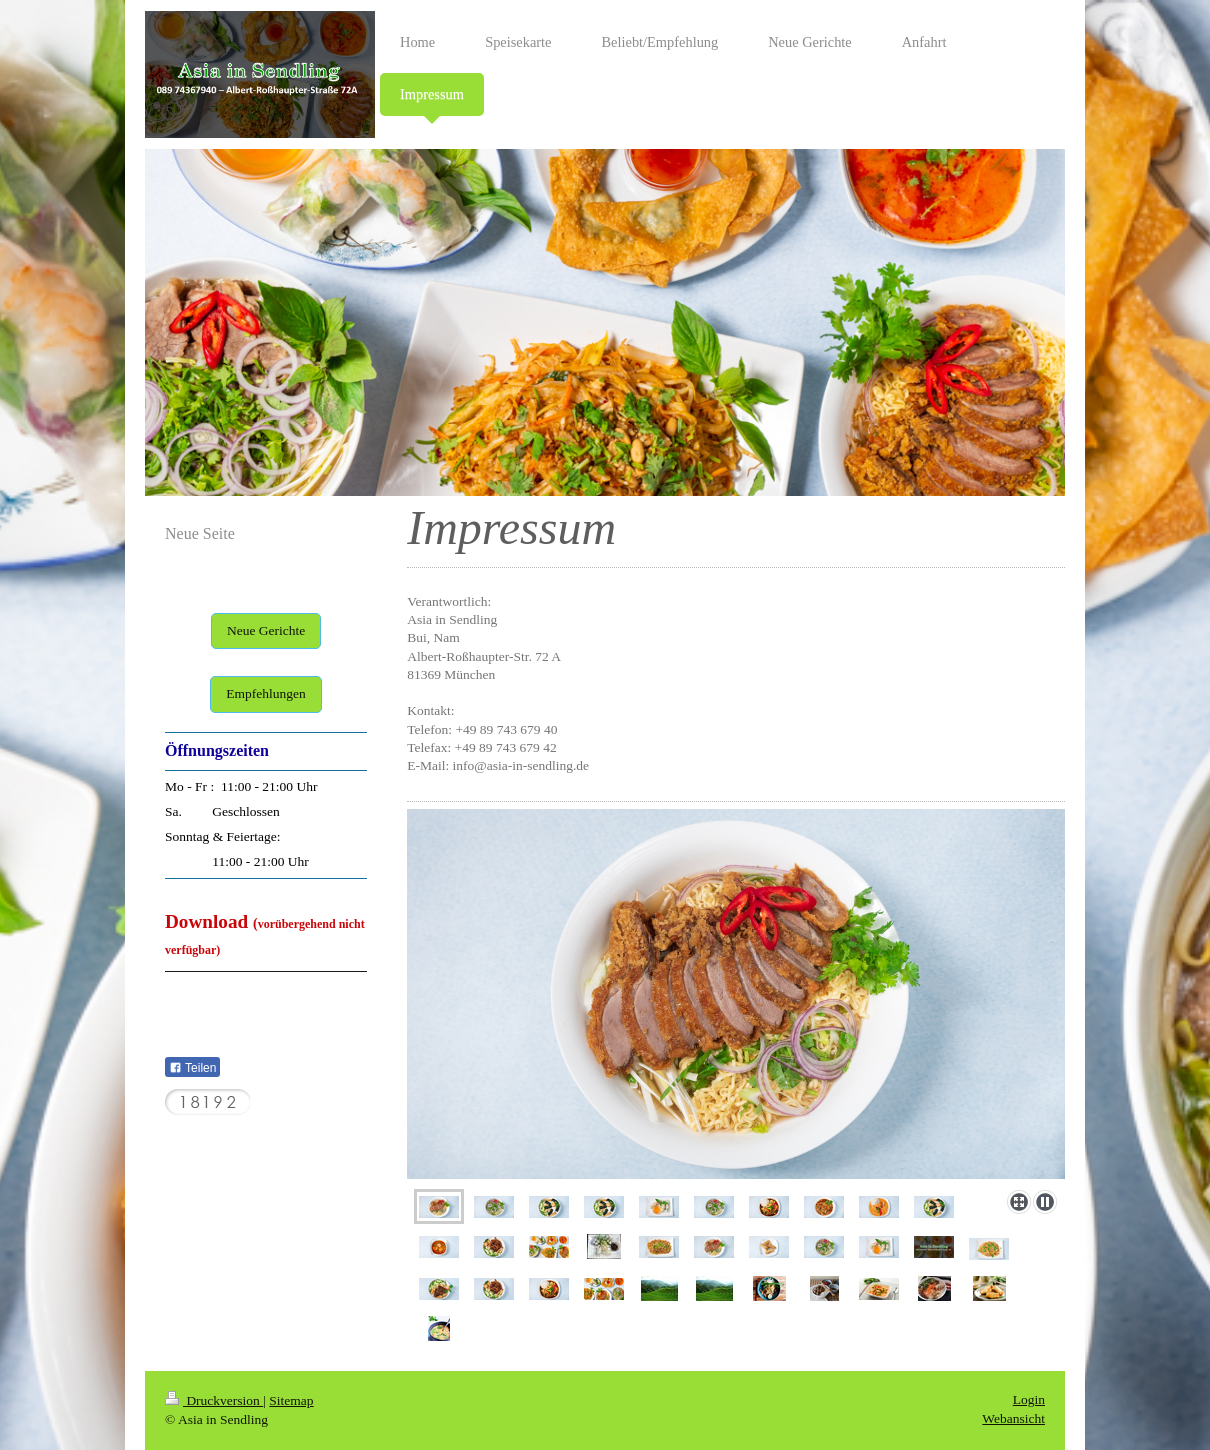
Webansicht (1013, 1418)
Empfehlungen (265, 693)
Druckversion (214, 1400)
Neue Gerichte (266, 630)
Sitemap (291, 1400)
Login (1029, 1399)
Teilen (192, 1068)
